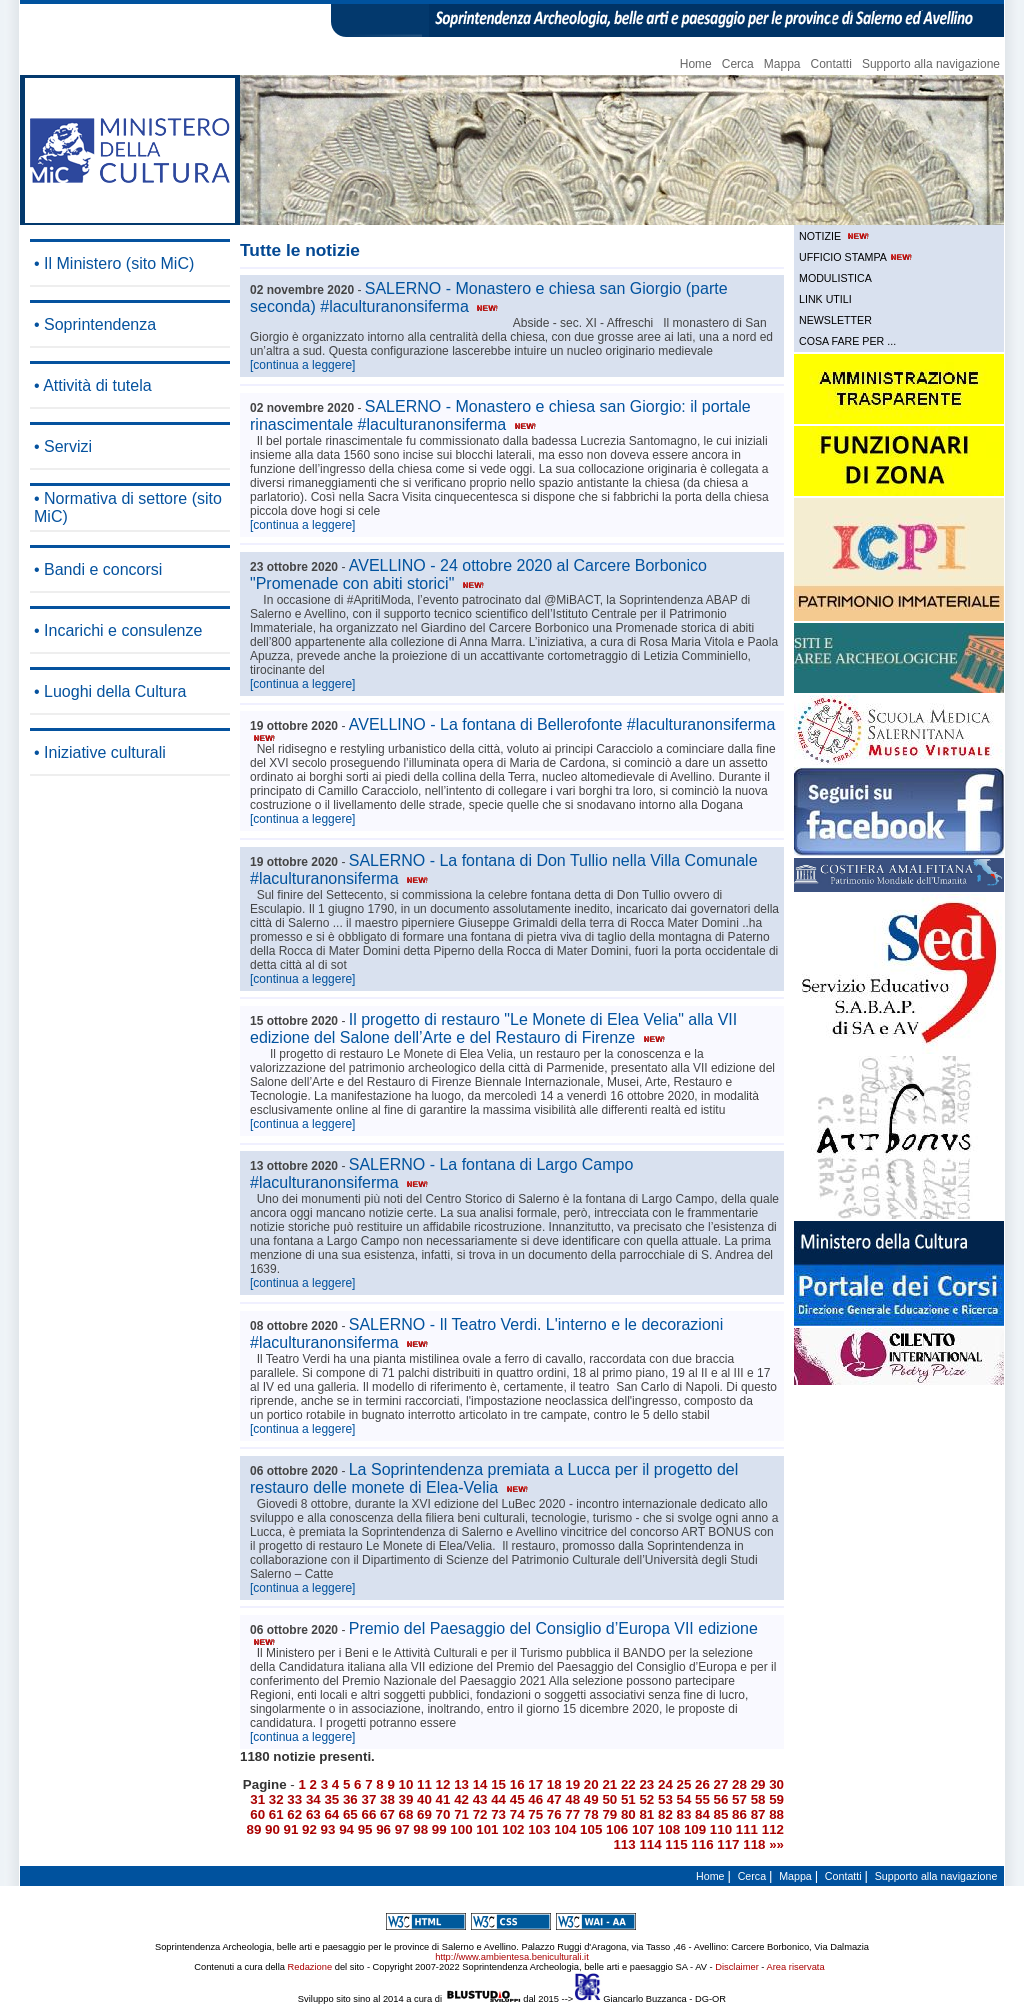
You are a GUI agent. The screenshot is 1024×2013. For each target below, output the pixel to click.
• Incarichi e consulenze (118, 630)
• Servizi (63, 446)
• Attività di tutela (93, 385)
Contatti (831, 64)
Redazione (310, 1967)
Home (696, 64)
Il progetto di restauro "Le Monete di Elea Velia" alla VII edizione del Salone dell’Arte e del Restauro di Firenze (493, 1028)
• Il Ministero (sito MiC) (114, 263)
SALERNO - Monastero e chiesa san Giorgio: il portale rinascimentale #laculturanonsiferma (500, 415)
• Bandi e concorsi (98, 569)
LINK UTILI (825, 299)
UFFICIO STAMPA (857, 257)
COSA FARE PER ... (847, 341)
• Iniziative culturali (100, 752)
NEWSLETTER (835, 320)
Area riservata (796, 1967)
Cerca (738, 64)
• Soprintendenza (95, 324)
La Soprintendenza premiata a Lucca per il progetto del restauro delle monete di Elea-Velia (494, 1478)
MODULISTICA (835, 278)
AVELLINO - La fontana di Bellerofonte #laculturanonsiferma (512, 729)
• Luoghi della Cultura (110, 691)
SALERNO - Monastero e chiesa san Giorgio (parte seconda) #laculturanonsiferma (489, 297)
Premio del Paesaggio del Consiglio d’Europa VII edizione (504, 1633)
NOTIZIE (835, 236)
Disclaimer (737, 1967)
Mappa (782, 64)
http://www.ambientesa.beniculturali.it (511, 1957)
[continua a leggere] (302, 365)
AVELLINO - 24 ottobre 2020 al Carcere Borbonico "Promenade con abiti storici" (478, 574)
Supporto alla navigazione (931, 64)
